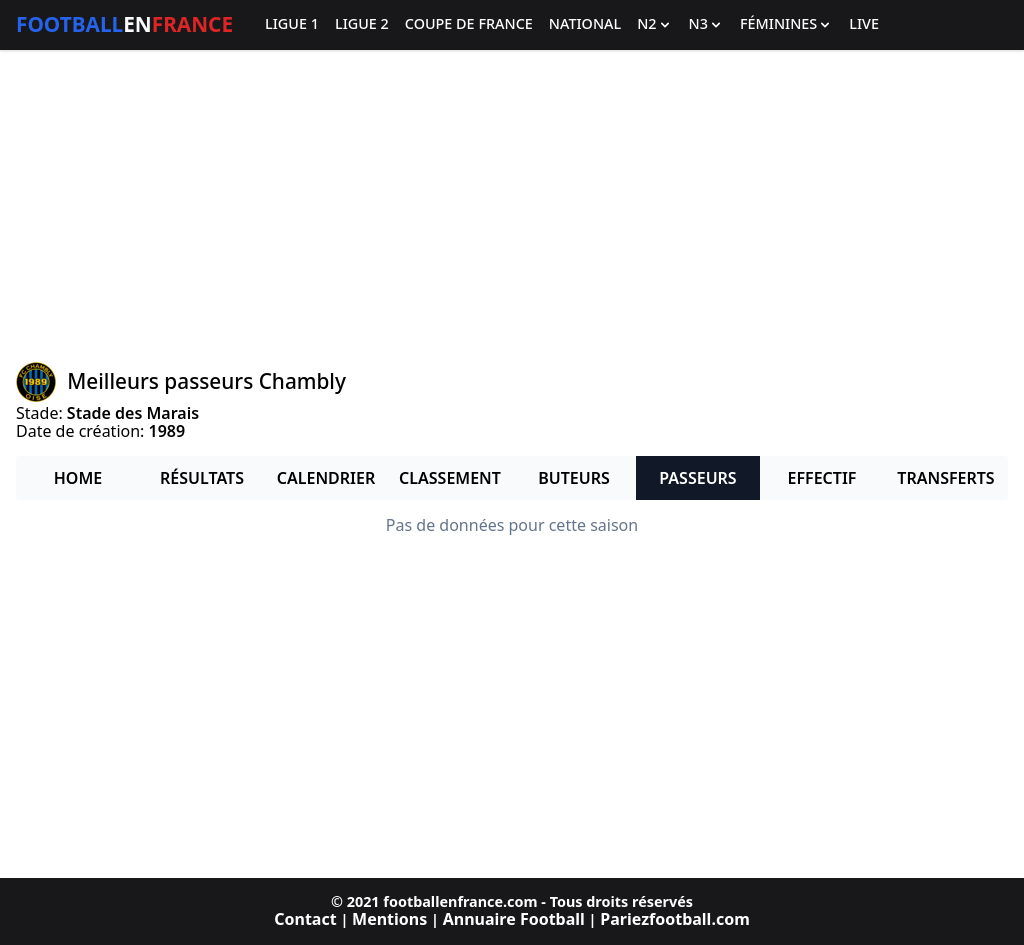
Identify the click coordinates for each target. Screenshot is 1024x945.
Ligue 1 (292, 24)
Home (78, 478)
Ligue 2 (362, 24)
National (585, 24)
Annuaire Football (514, 919)
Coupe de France (469, 24)
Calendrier (326, 478)
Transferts (945, 478)
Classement (450, 478)
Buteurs (574, 478)
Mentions (389, 919)
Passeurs (697, 478)
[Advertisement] (512, 206)
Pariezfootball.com (674, 919)
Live (864, 24)
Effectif (822, 478)
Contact (305, 919)
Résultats (202, 478)
